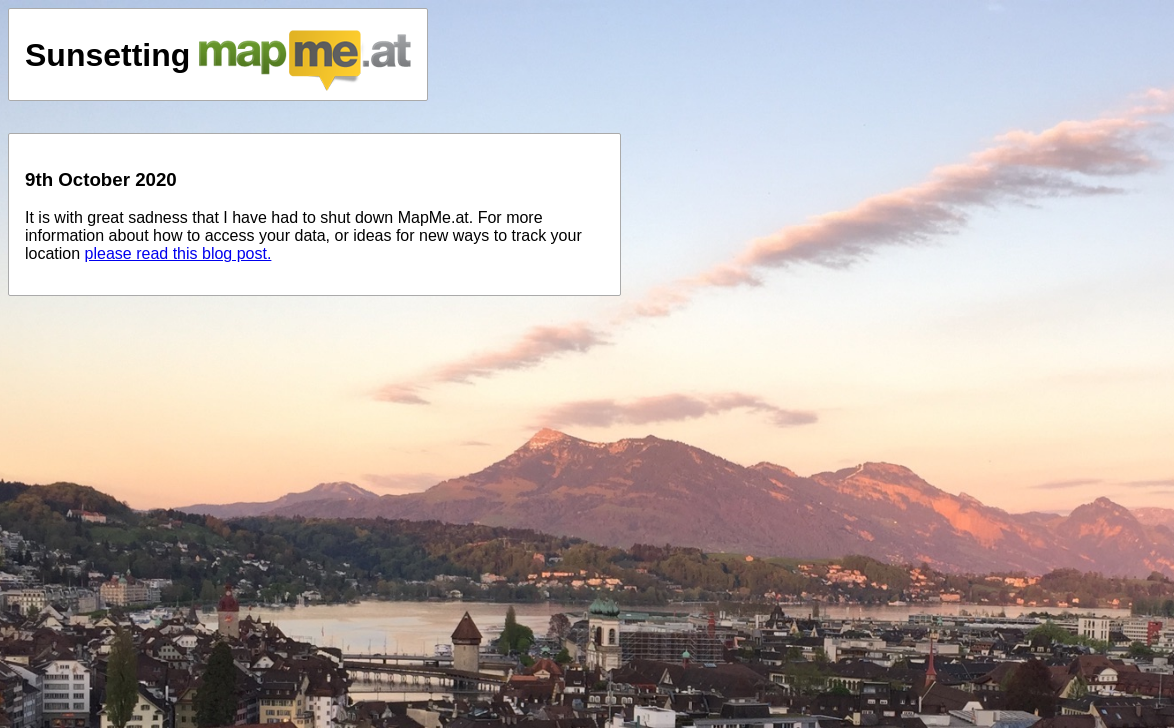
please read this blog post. (178, 253)
